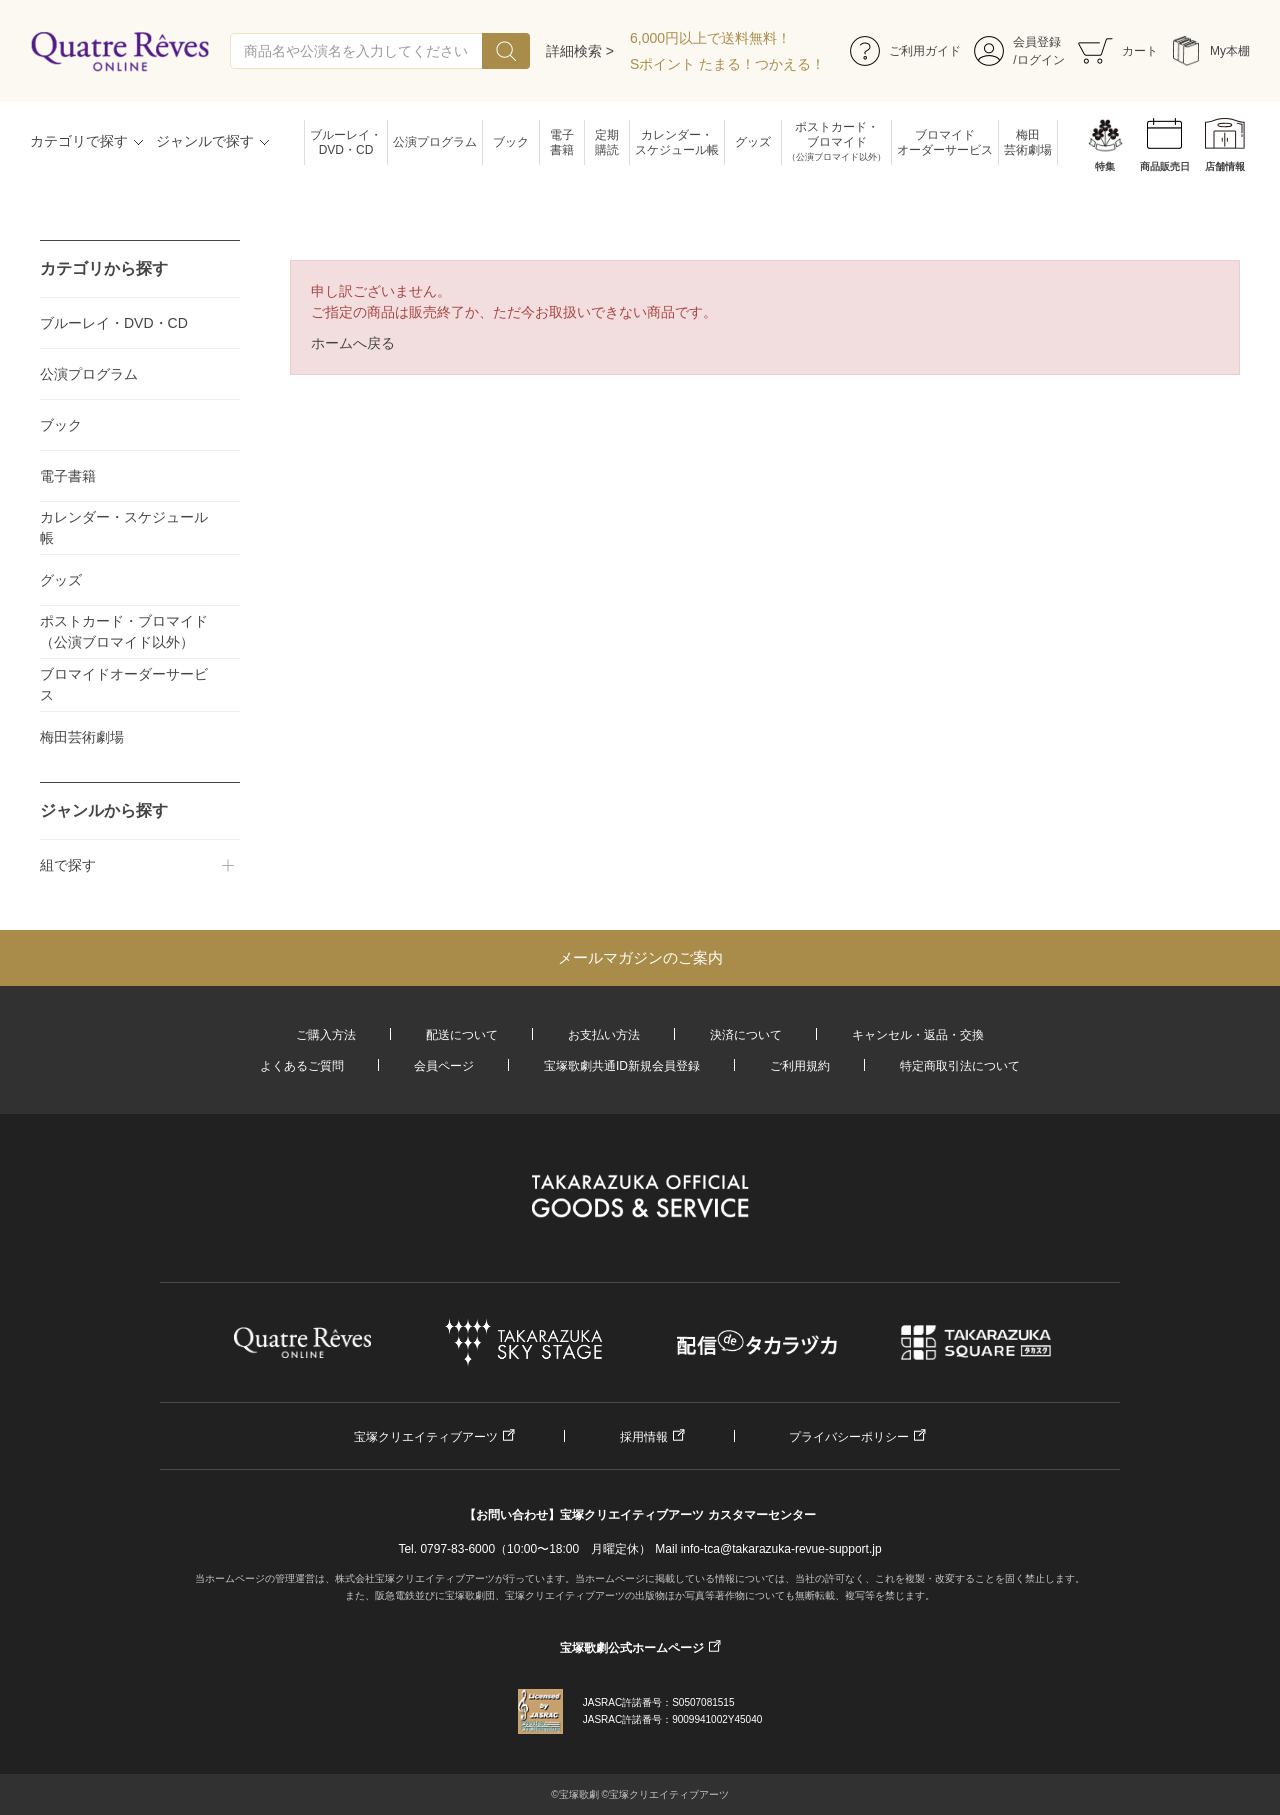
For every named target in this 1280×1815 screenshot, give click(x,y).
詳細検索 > (580, 51)
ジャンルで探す (205, 141)
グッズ (753, 142)
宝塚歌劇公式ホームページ (632, 1648)
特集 (1105, 166)
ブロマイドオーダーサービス (945, 142)
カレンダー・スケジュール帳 (677, 142)
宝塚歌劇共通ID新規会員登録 (622, 1066)
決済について (746, 1035)
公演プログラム (435, 142)
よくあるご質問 (302, 1066)
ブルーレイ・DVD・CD (346, 142)
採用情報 (644, 1437)
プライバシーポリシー (849, 1437)
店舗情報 (1225, 166)
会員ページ (444, 1066)
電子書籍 (562, 142)
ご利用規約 (800, 1066)
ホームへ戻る (353, 343)
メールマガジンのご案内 (640, 957)
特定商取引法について (960, 1066)
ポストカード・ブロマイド (836, 142)
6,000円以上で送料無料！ (710, 38)
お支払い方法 (604, 1035)
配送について (462, 1035)
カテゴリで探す (79, 141)
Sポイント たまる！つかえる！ (727, 64)
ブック (511, 142)
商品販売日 (1165, 166)
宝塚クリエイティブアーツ (426, 1437)
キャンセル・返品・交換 (918, 1035)
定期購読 (607, 142)
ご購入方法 (326, 1035)
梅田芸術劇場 (1028, 142)
